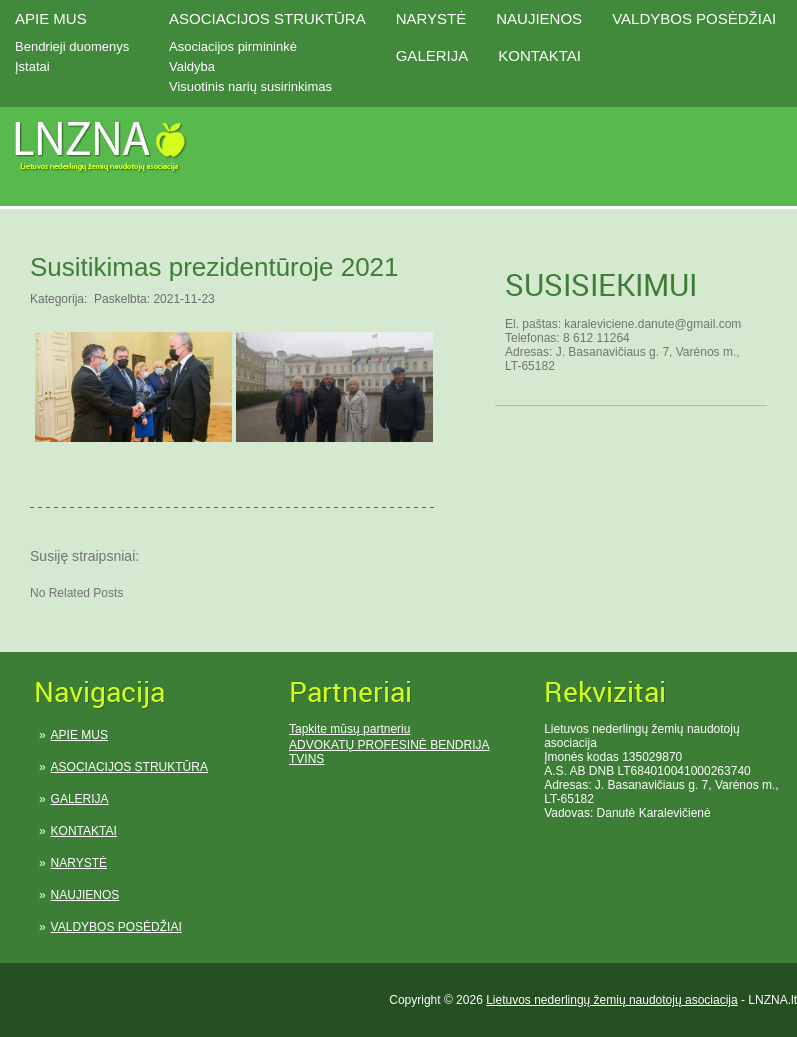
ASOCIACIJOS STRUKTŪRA (267, 18)
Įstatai (32, 66)
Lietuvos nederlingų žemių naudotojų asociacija (612, 1000)
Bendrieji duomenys (72, 46)
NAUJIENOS (539, 18)
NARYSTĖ (431, 18)
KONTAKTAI (539, 55)
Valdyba (192, 66)
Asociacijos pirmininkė (233, 46)
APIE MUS (51, 18)
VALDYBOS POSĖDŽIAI (694, 18)
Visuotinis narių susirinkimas (250, 86)
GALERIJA (432, 55)
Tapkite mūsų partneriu (349, 729)
